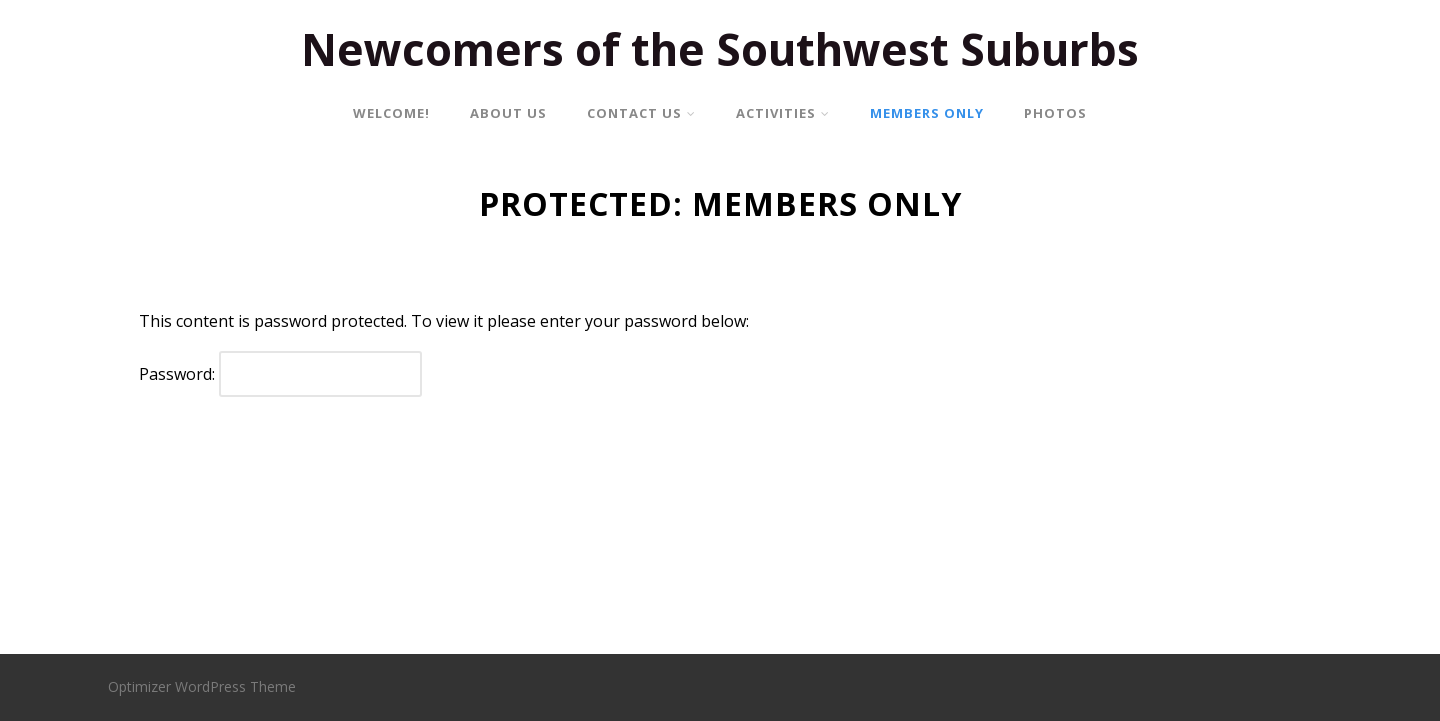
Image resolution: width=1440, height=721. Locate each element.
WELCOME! (391, 113)
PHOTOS (1055, 113)
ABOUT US (508, 113)
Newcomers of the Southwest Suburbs (720, 49)
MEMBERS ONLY (927, 113)
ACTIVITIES (783, 113)
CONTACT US (641, 113)
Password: (280, 374)
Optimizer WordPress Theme (202, 686)
